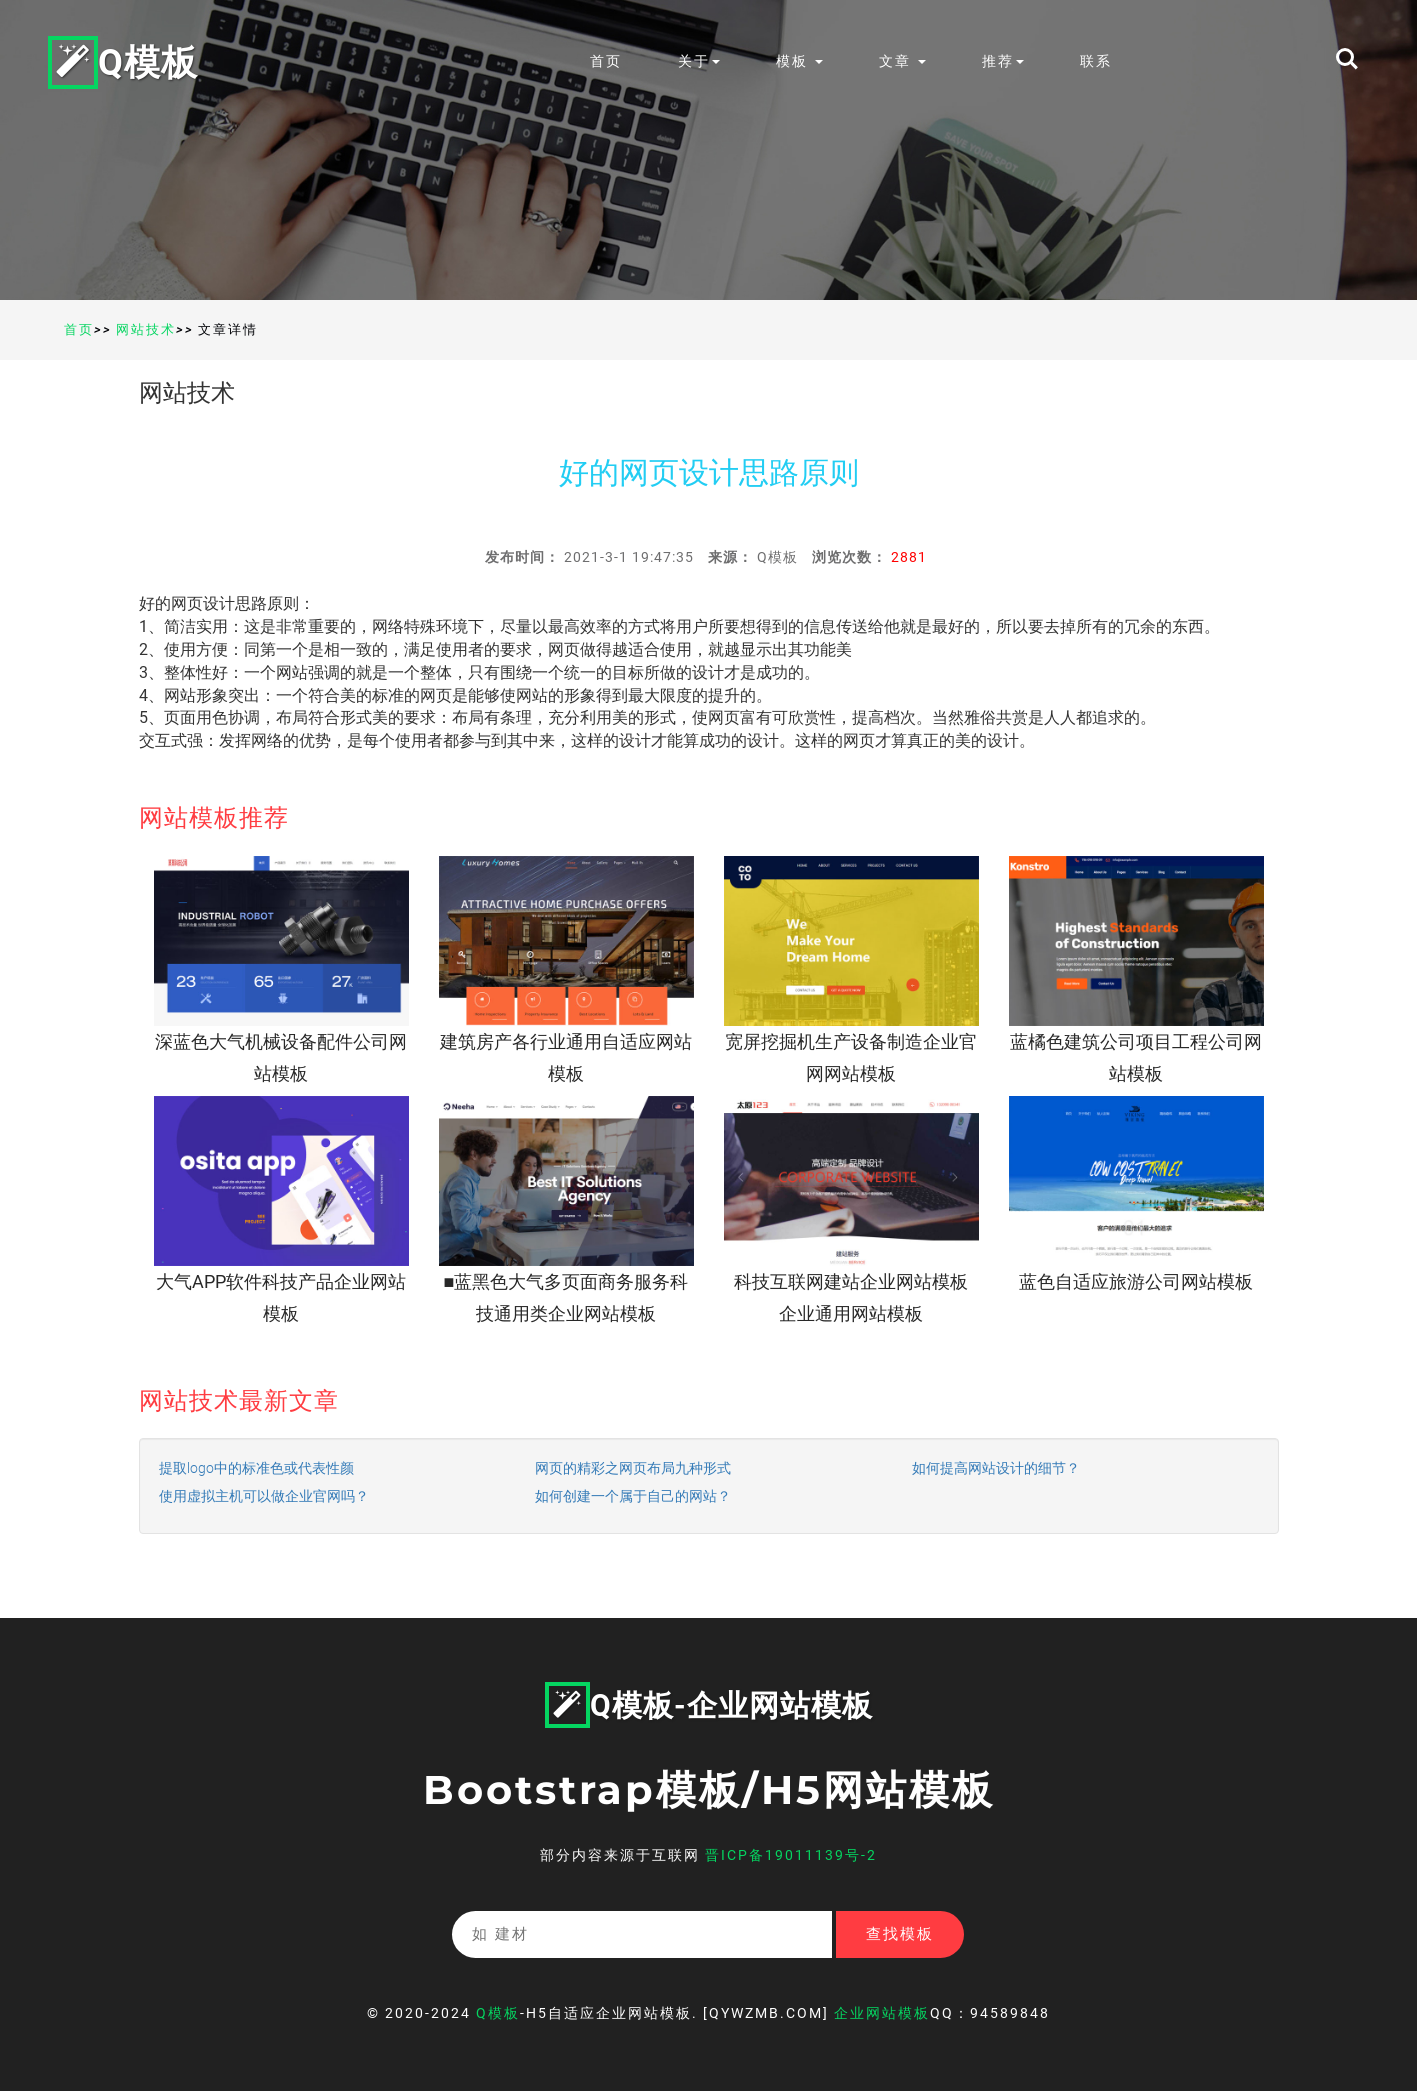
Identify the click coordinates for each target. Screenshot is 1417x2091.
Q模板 (123, 61)
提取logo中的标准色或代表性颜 (256, 1468)
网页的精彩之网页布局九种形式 (633, 1468)
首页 (606, 61)
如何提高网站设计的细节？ (996, 1468)
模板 (799, 61)
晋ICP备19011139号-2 (791, 1855)
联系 (1096, 61)
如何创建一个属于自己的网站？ (633, 1496)
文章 (902, 61)
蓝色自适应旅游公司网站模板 (1136, 1281)
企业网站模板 (882, 2013)
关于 (699, 61)
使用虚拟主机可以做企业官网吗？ (264, 1496)
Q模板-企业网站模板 (709, 1705)
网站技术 (146, 329)
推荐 (1003, 61)
